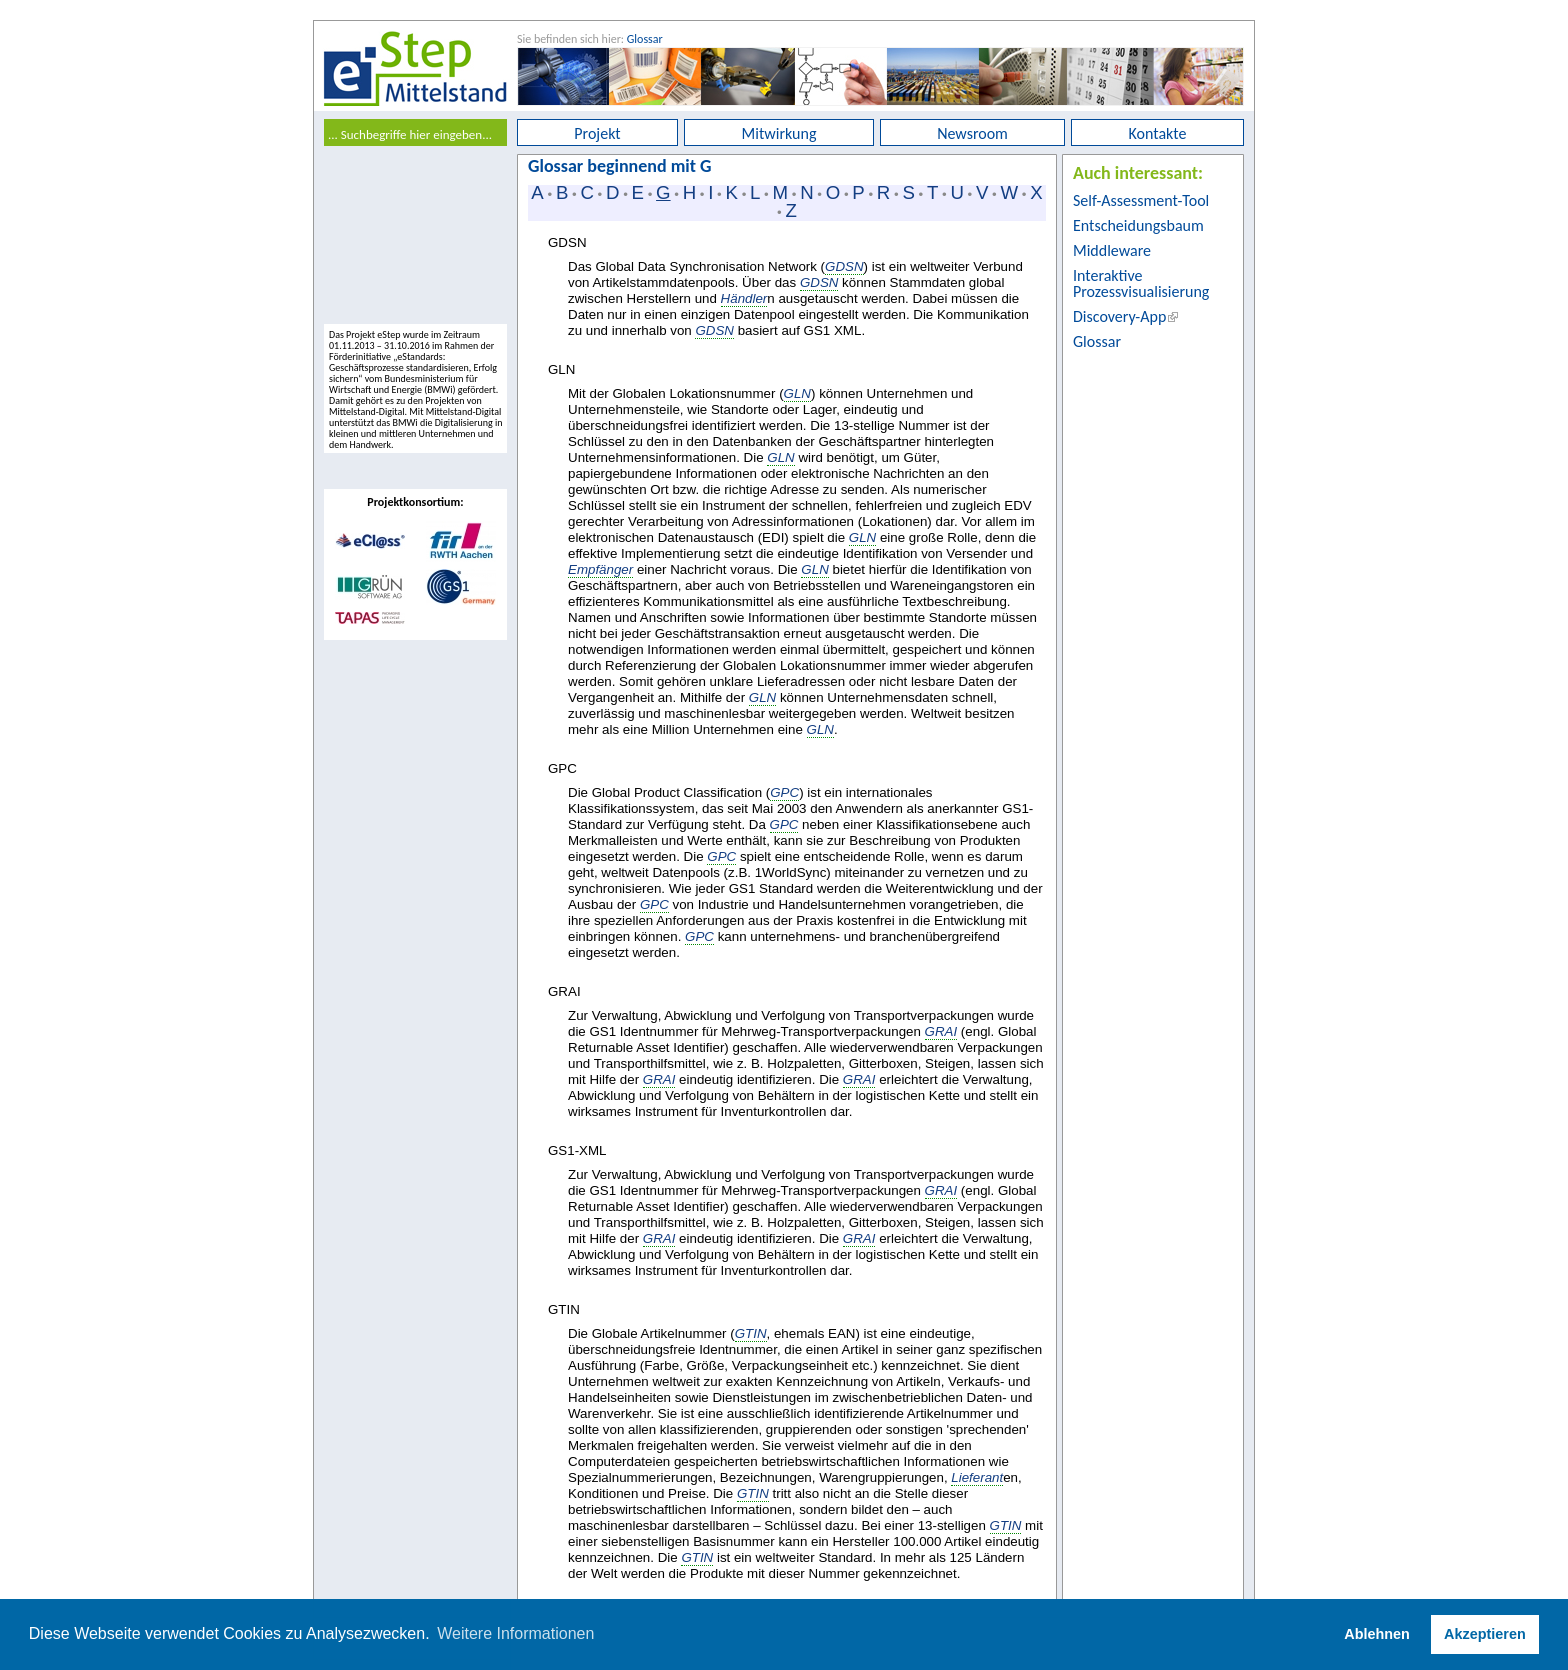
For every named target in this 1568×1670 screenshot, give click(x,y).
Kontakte (1158, 133)
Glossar (645, 39)
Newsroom (972, 133)
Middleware (1112, 250)
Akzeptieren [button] (1485, 1634)
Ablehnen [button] (1377, 1634)
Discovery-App (1119, 316)
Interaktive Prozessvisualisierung (1141, 283)
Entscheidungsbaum (1138, 225)
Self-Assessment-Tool (1141, 200)
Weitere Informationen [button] (515, 1633)
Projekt (597, 133)
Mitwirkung (779, 133)
